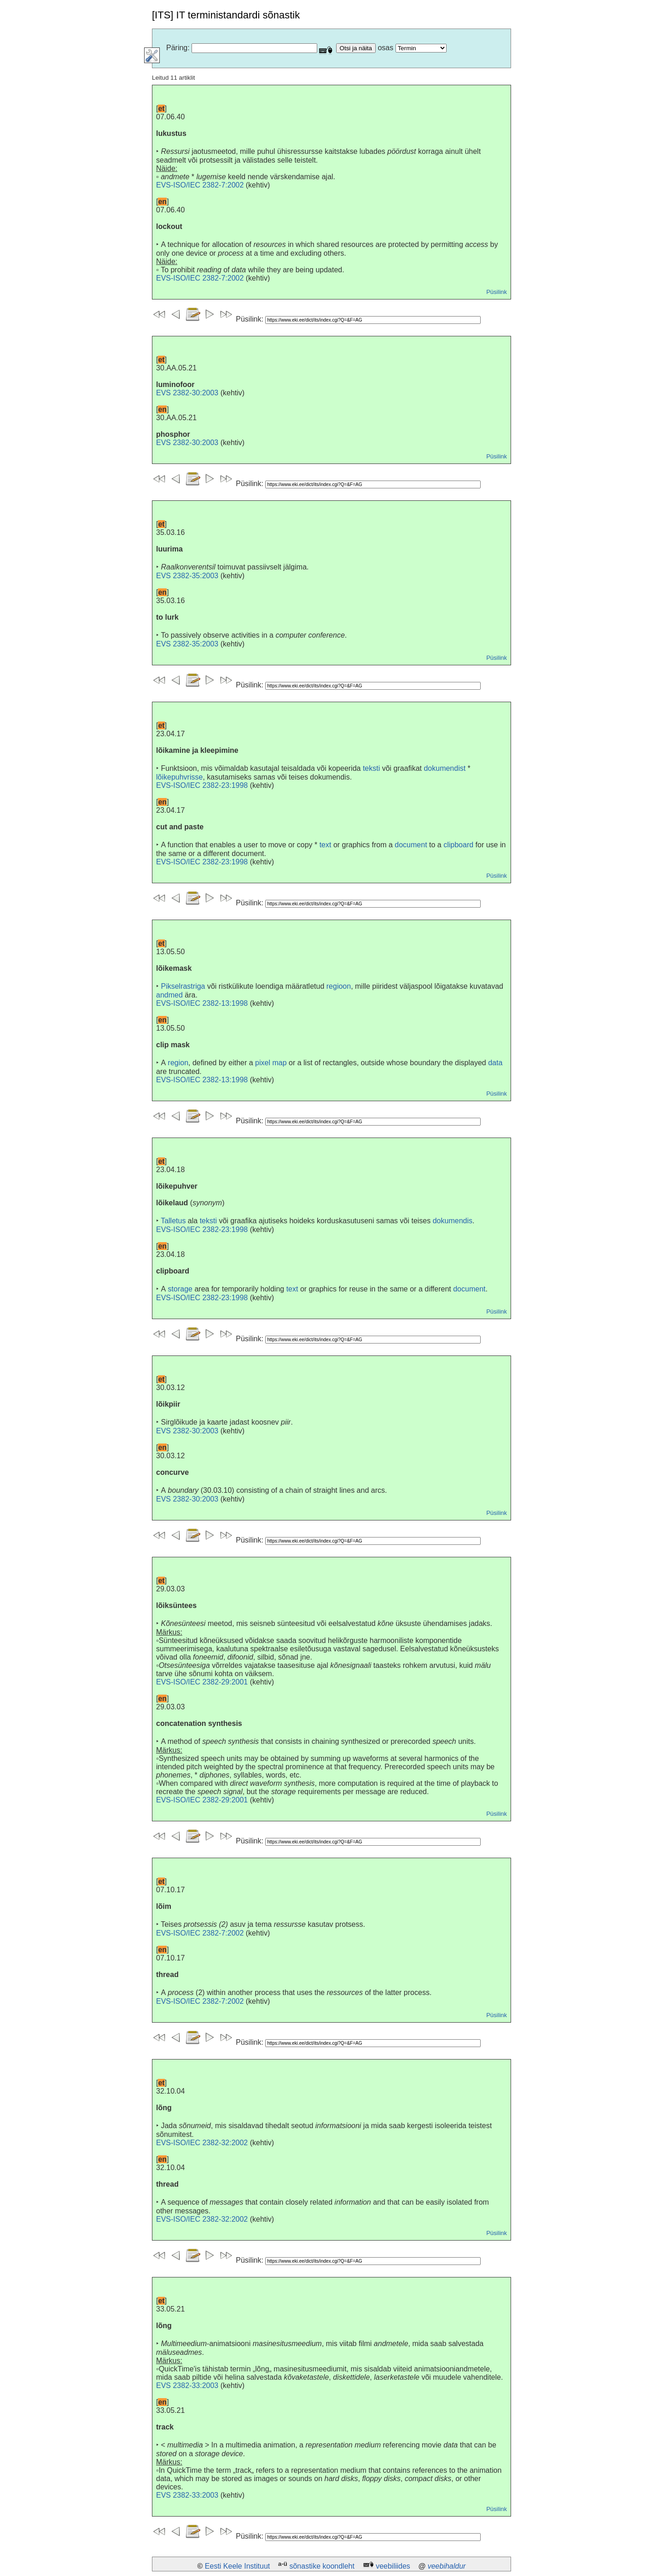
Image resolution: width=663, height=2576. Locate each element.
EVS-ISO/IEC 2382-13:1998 (202, 1003)
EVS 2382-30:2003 (187, 393)
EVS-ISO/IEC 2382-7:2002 (200, 185)
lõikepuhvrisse (179, 777)
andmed (169, 995)
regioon (338, 986)
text (326, 845)
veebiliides (393, 2566)
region (178, 1063)
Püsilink (496, 291)
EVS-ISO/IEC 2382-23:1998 (202, 785)
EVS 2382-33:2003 (187, 2385)
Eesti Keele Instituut (237, 2566)
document (411, 845)
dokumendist (444, 768)
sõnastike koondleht (321, 2566)
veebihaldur (447, 2566)
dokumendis (452, 1221)
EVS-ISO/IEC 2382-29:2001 (202, 1682)
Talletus (173, 1221)
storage (180, 1289)
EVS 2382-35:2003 (187, 576)
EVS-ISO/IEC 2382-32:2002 (202, 2143)
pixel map (270, 1063)
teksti (371, 768)
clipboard (458, 845)
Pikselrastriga (183, 986)
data (495, 1063)
